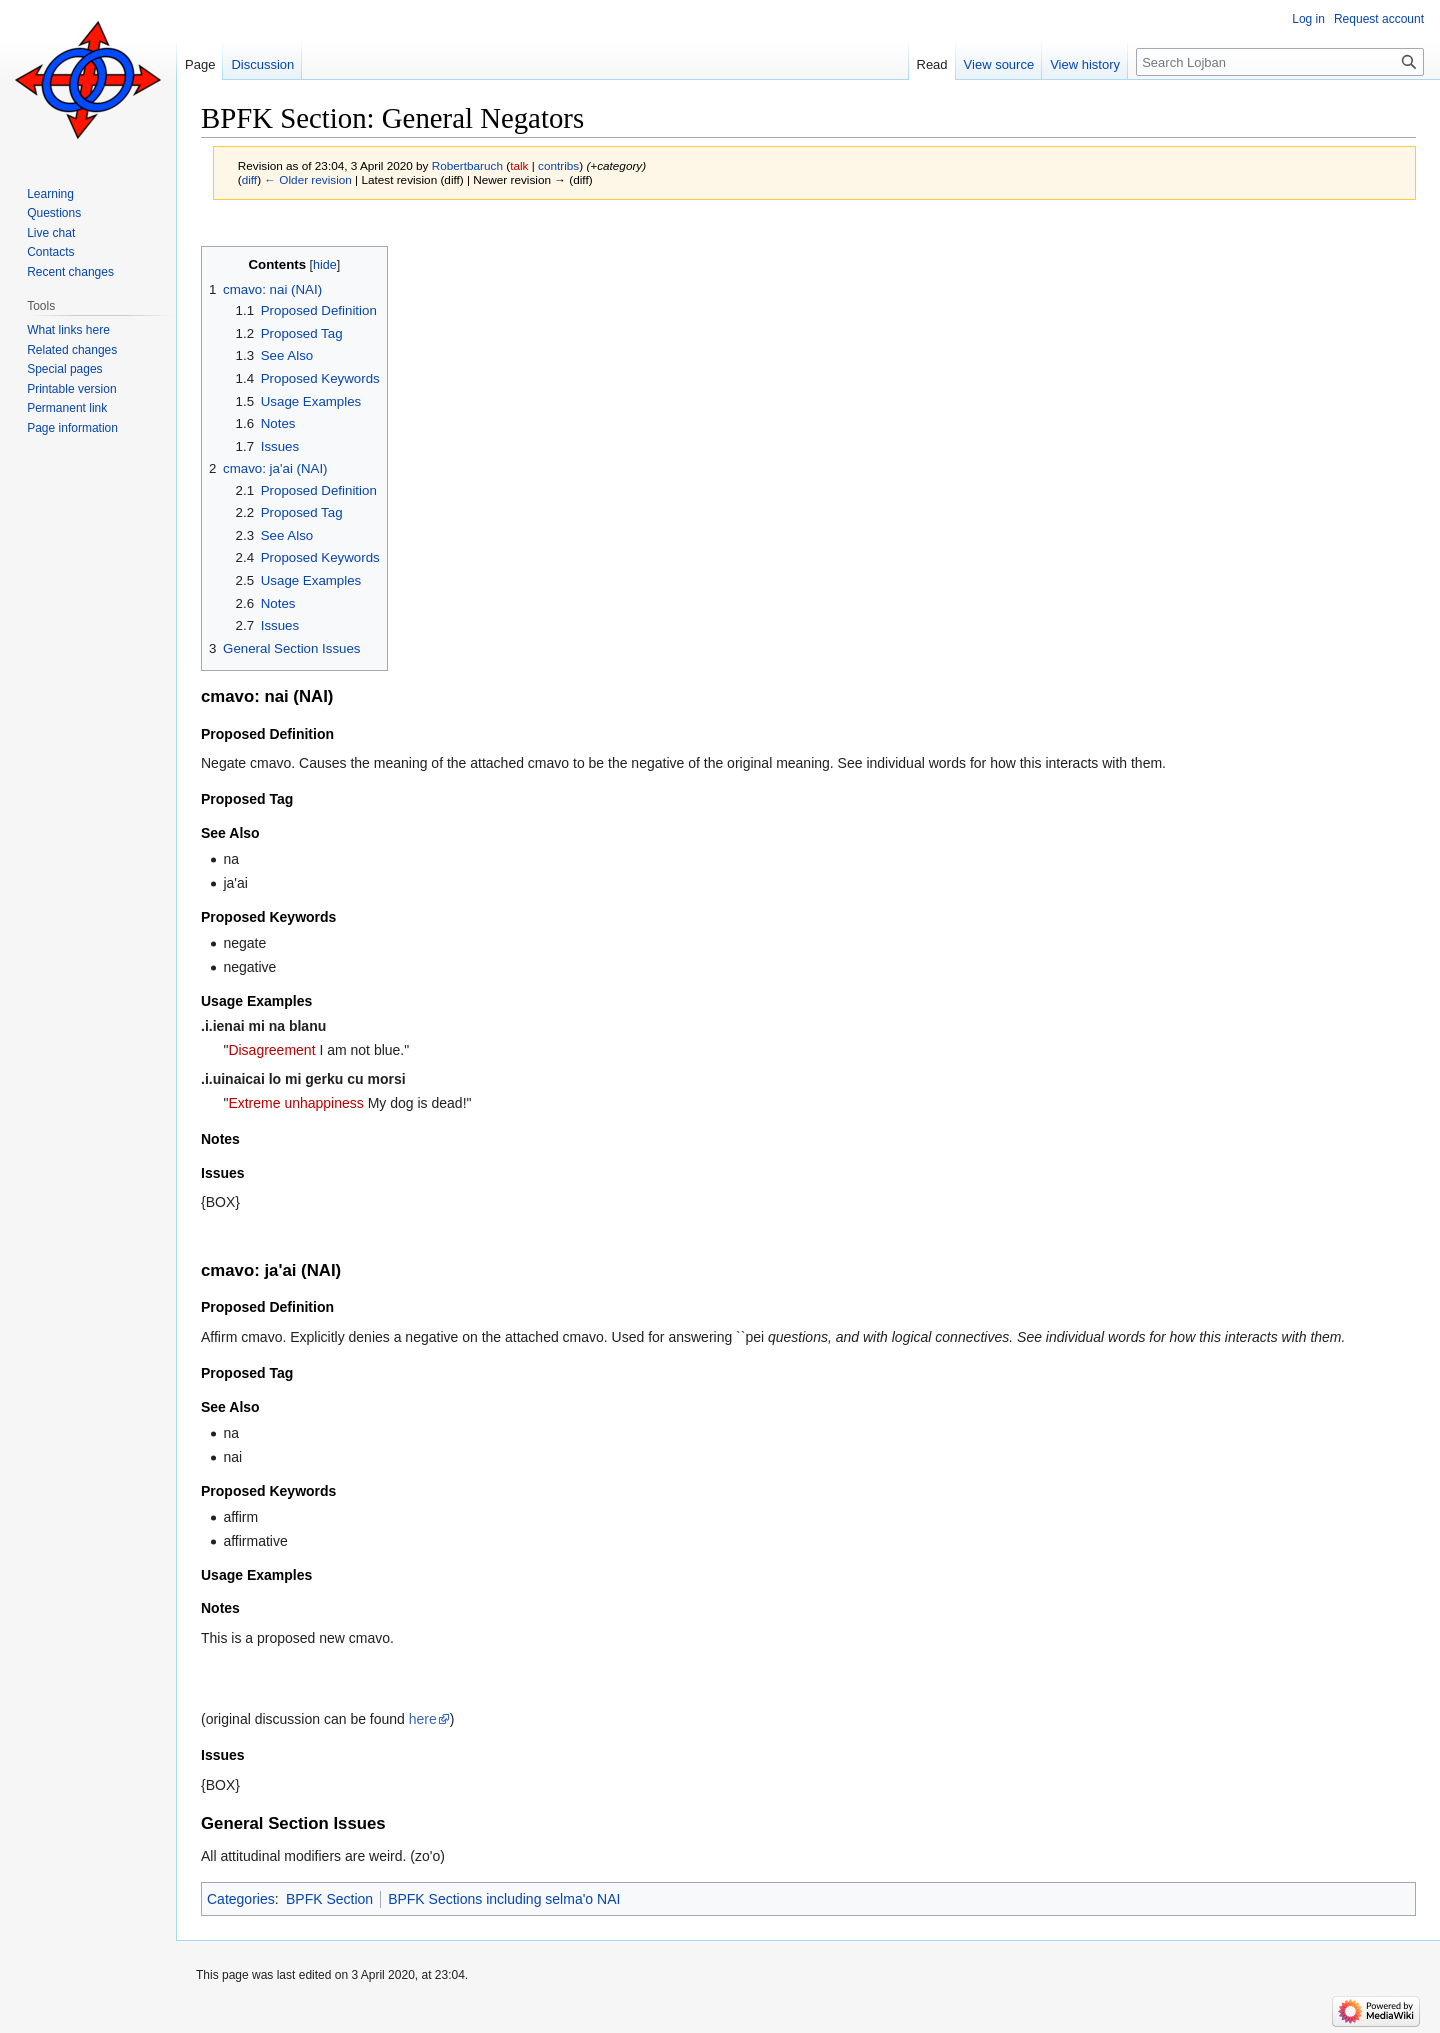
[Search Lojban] (1280, 62)
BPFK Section (329, 1899)
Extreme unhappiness (295, 1103)
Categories (241, 1899)
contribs (558, 165)
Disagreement (271, 1050)
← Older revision (308, 179)
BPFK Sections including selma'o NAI (504, 1899)
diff (249, 179)
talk (519, 165)
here (423, 1719)
